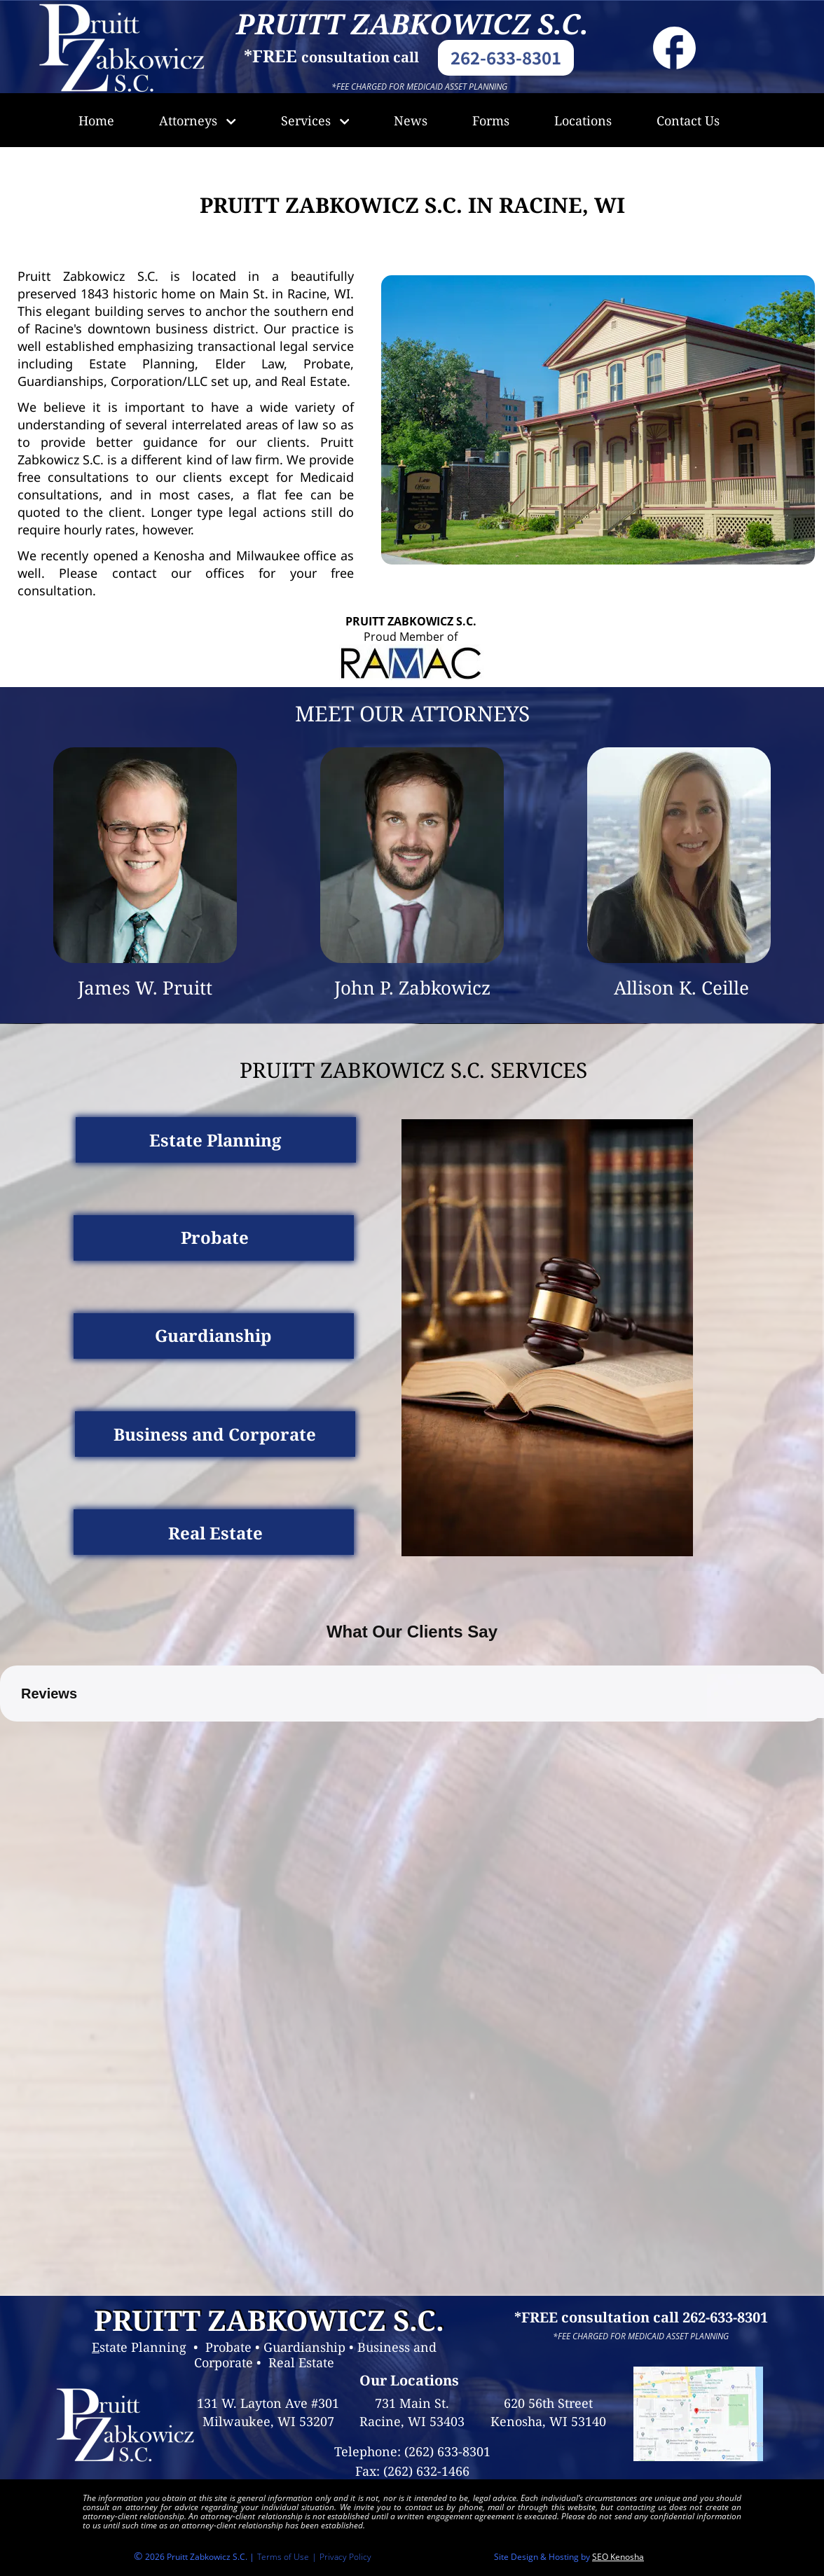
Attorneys (197, 120)
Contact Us (688, 120)
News (410, 120)
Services (315, 120)
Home (96, 120)
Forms (490, 120)
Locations (583, 120)
